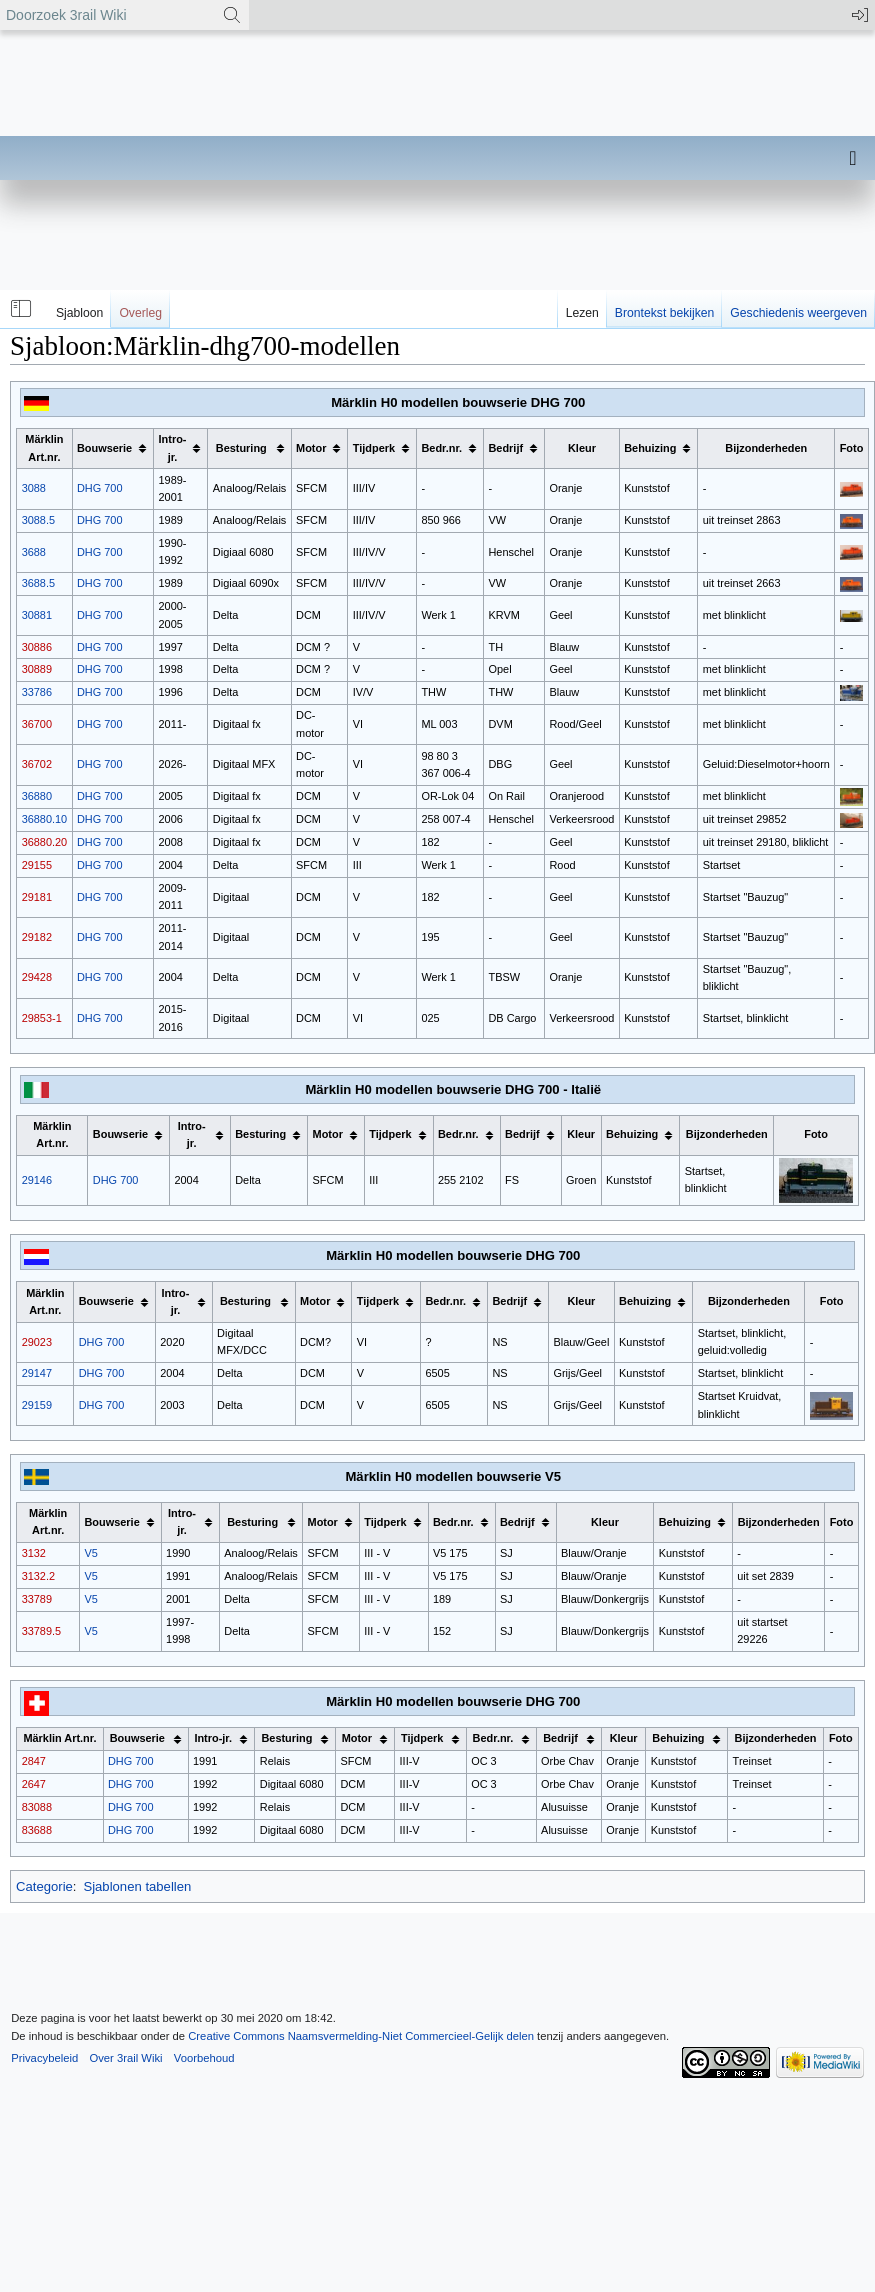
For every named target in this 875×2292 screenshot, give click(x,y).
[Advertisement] (307, 260)
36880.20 (45, 842)
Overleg (140, 313)
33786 (37, 692)
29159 (37, 1405)
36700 (37, 724)
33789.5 (41, 1631)
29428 (37, 977)
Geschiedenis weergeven (798, 313)
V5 (90, 1553)
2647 (34, 1784)
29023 (37, 1342)
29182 (37, 937)
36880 (37, 796)
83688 (37, 1830)
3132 (34, 1553)
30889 (37, 669)
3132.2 (38, 1576)
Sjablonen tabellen (137, 1886)
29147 (37, 1373)
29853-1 (42, 1018)
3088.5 (38, 520)
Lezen (582, 313)
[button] (19, 309)
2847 (34, 1761)
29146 (37, 1180)
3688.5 (38, 583)
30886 (37, 647)
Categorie (44, 1886)
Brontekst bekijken (664, 313)
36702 (37, 764)
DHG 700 (100, 488)
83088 (37, 1807)
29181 (37, 897)
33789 (37, 1599)
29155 (37, 865)
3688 (34, 552)
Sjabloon (79, 313)
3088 (34, 488)
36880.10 (45, 819)
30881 (37, 615)
